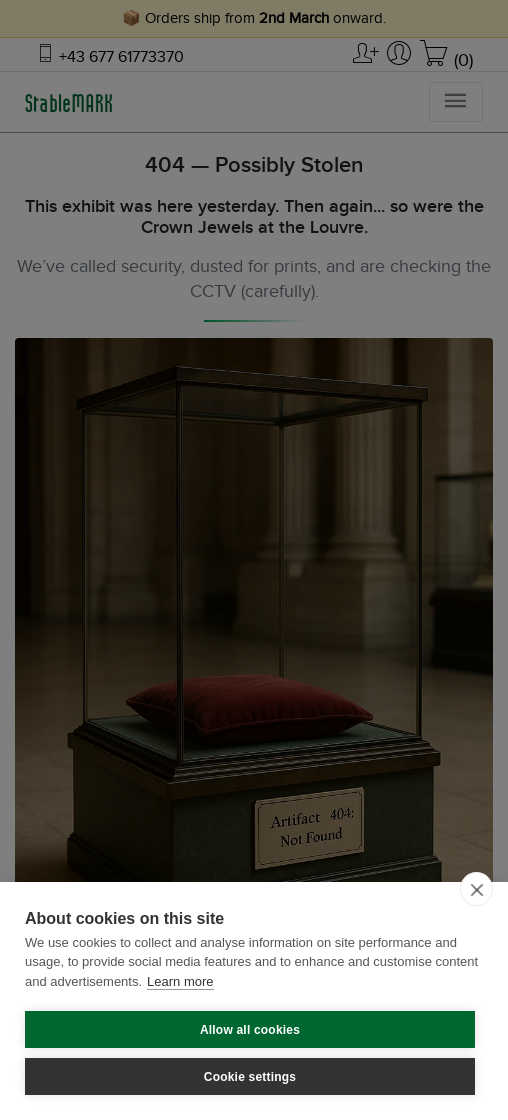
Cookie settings (250, 1077)
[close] (476, 889)
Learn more (180, 981)
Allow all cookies (250, 1030)
